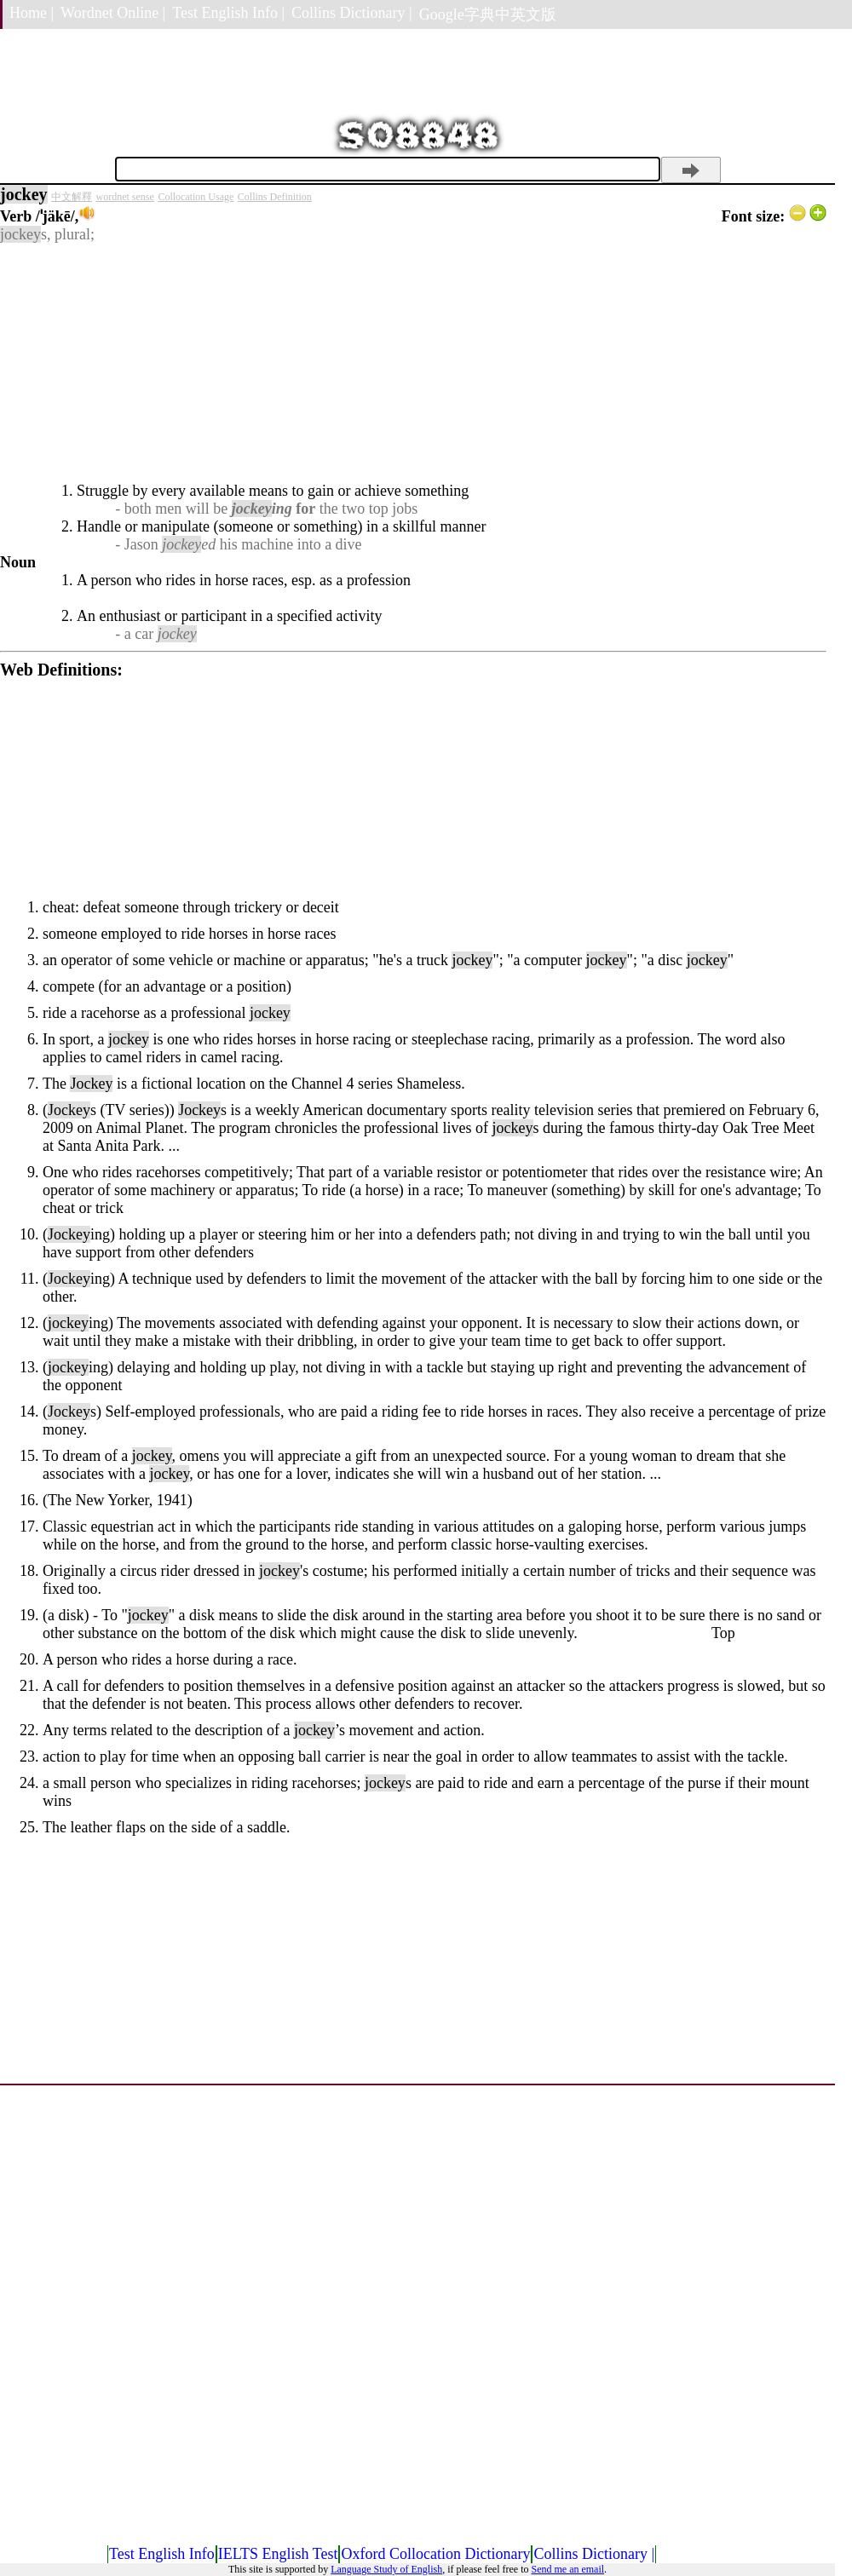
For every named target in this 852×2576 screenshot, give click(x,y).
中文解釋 (71, 197)
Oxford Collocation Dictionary (435, 2553)
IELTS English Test (278, 2553)
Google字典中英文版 (487, 14)
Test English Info (162, 2553)
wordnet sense (125, 197)
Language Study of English (386, 2569)
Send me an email (567, 2569)
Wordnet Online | (112, 12)
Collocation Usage (195, 197)
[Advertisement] (413, 363)
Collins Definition (275, 197)
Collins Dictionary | (351, 12)
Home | (31, 12)
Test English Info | (228, 12)
